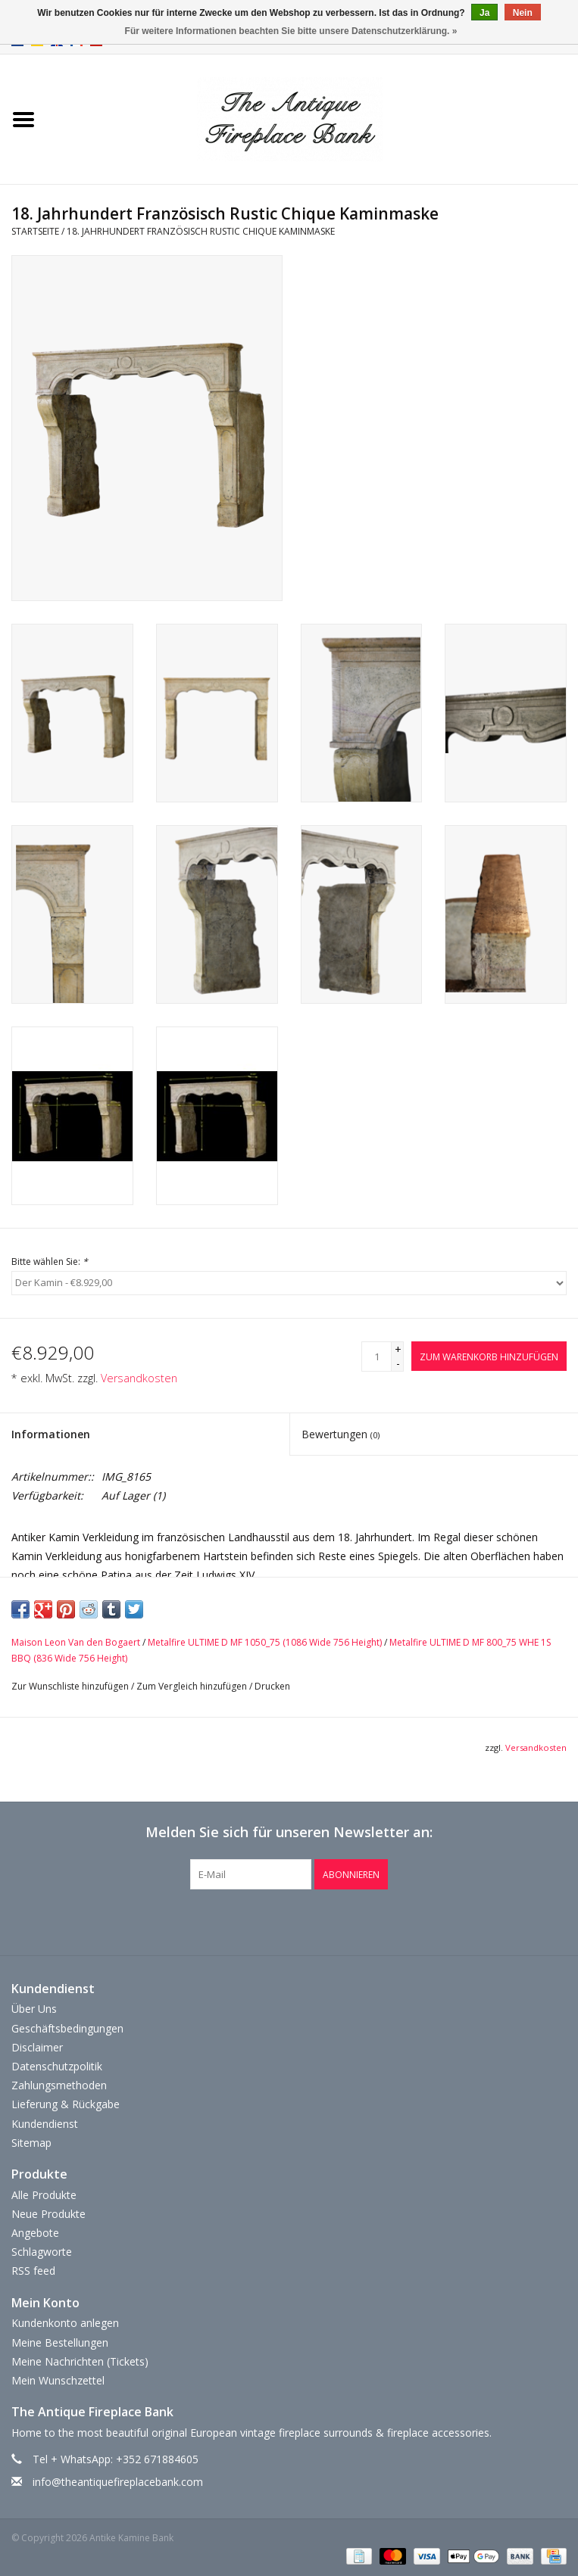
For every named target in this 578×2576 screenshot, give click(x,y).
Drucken (272, 1686)
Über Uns (34, 2008)
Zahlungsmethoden (59, 2085)
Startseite (35, 231)
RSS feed (33, 2270)
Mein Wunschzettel (58, 2380)
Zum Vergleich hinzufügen (192, 1686)
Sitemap (31, 2142)
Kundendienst (44, 2124)
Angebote (35, 2233)
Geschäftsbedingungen (67, 2028)
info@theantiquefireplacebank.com (118, 2482)
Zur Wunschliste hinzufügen (70, 1686)
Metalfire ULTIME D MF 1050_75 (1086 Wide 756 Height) (265, 1642)
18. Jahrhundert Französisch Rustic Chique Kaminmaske (201, 231)
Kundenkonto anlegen (65, 2323)
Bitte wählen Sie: (49, 1261)
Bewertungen (340, 1434)
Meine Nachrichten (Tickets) (79, 2361)
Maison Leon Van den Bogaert (75, 1642)
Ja (484, 13)
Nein (523, 13)
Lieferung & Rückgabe (65, 2104)
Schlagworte (41, 2251)
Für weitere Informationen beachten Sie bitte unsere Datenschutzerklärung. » (291, 31)
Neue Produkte (48, 2214)
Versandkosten (139, 1378)
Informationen (50, 1434)
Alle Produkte (44, 2195)
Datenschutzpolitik (56, 2066)
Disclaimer (37, 2047)
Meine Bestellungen (59, 2342)
